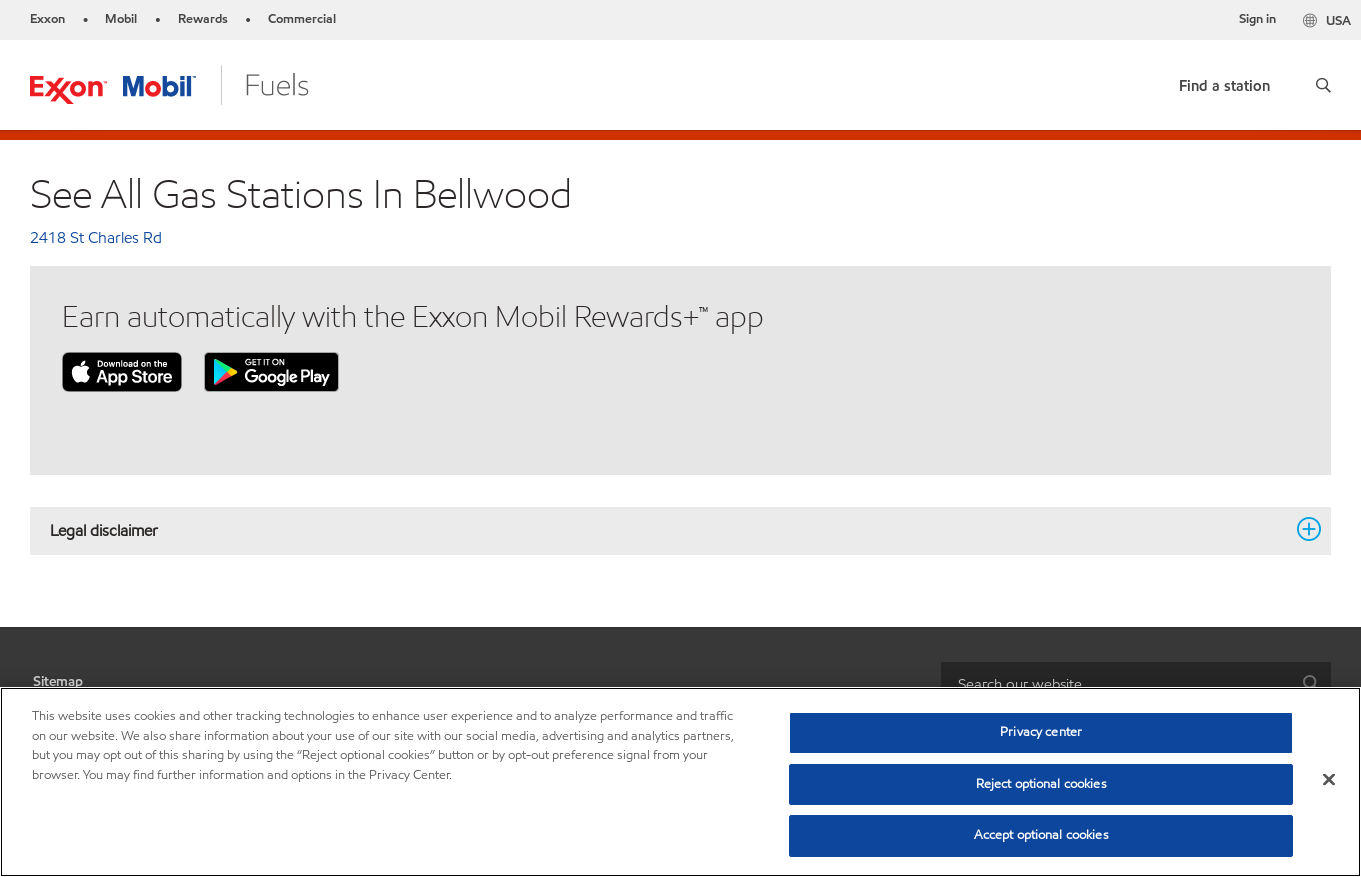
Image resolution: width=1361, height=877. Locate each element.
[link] (1224, 81)
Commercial (302, 19)
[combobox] (1136, 684)
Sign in (1257, 19)
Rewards (203, 19)
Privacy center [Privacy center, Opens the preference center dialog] (1041, 732)
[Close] (1329, 780)
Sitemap (58, 681)
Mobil (121, 19)
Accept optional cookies (1041, 835)
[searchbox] (1116, 684)
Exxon (47, 19)
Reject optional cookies (1041, 784)
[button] (1323, 85)
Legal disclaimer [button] (668, 530)
